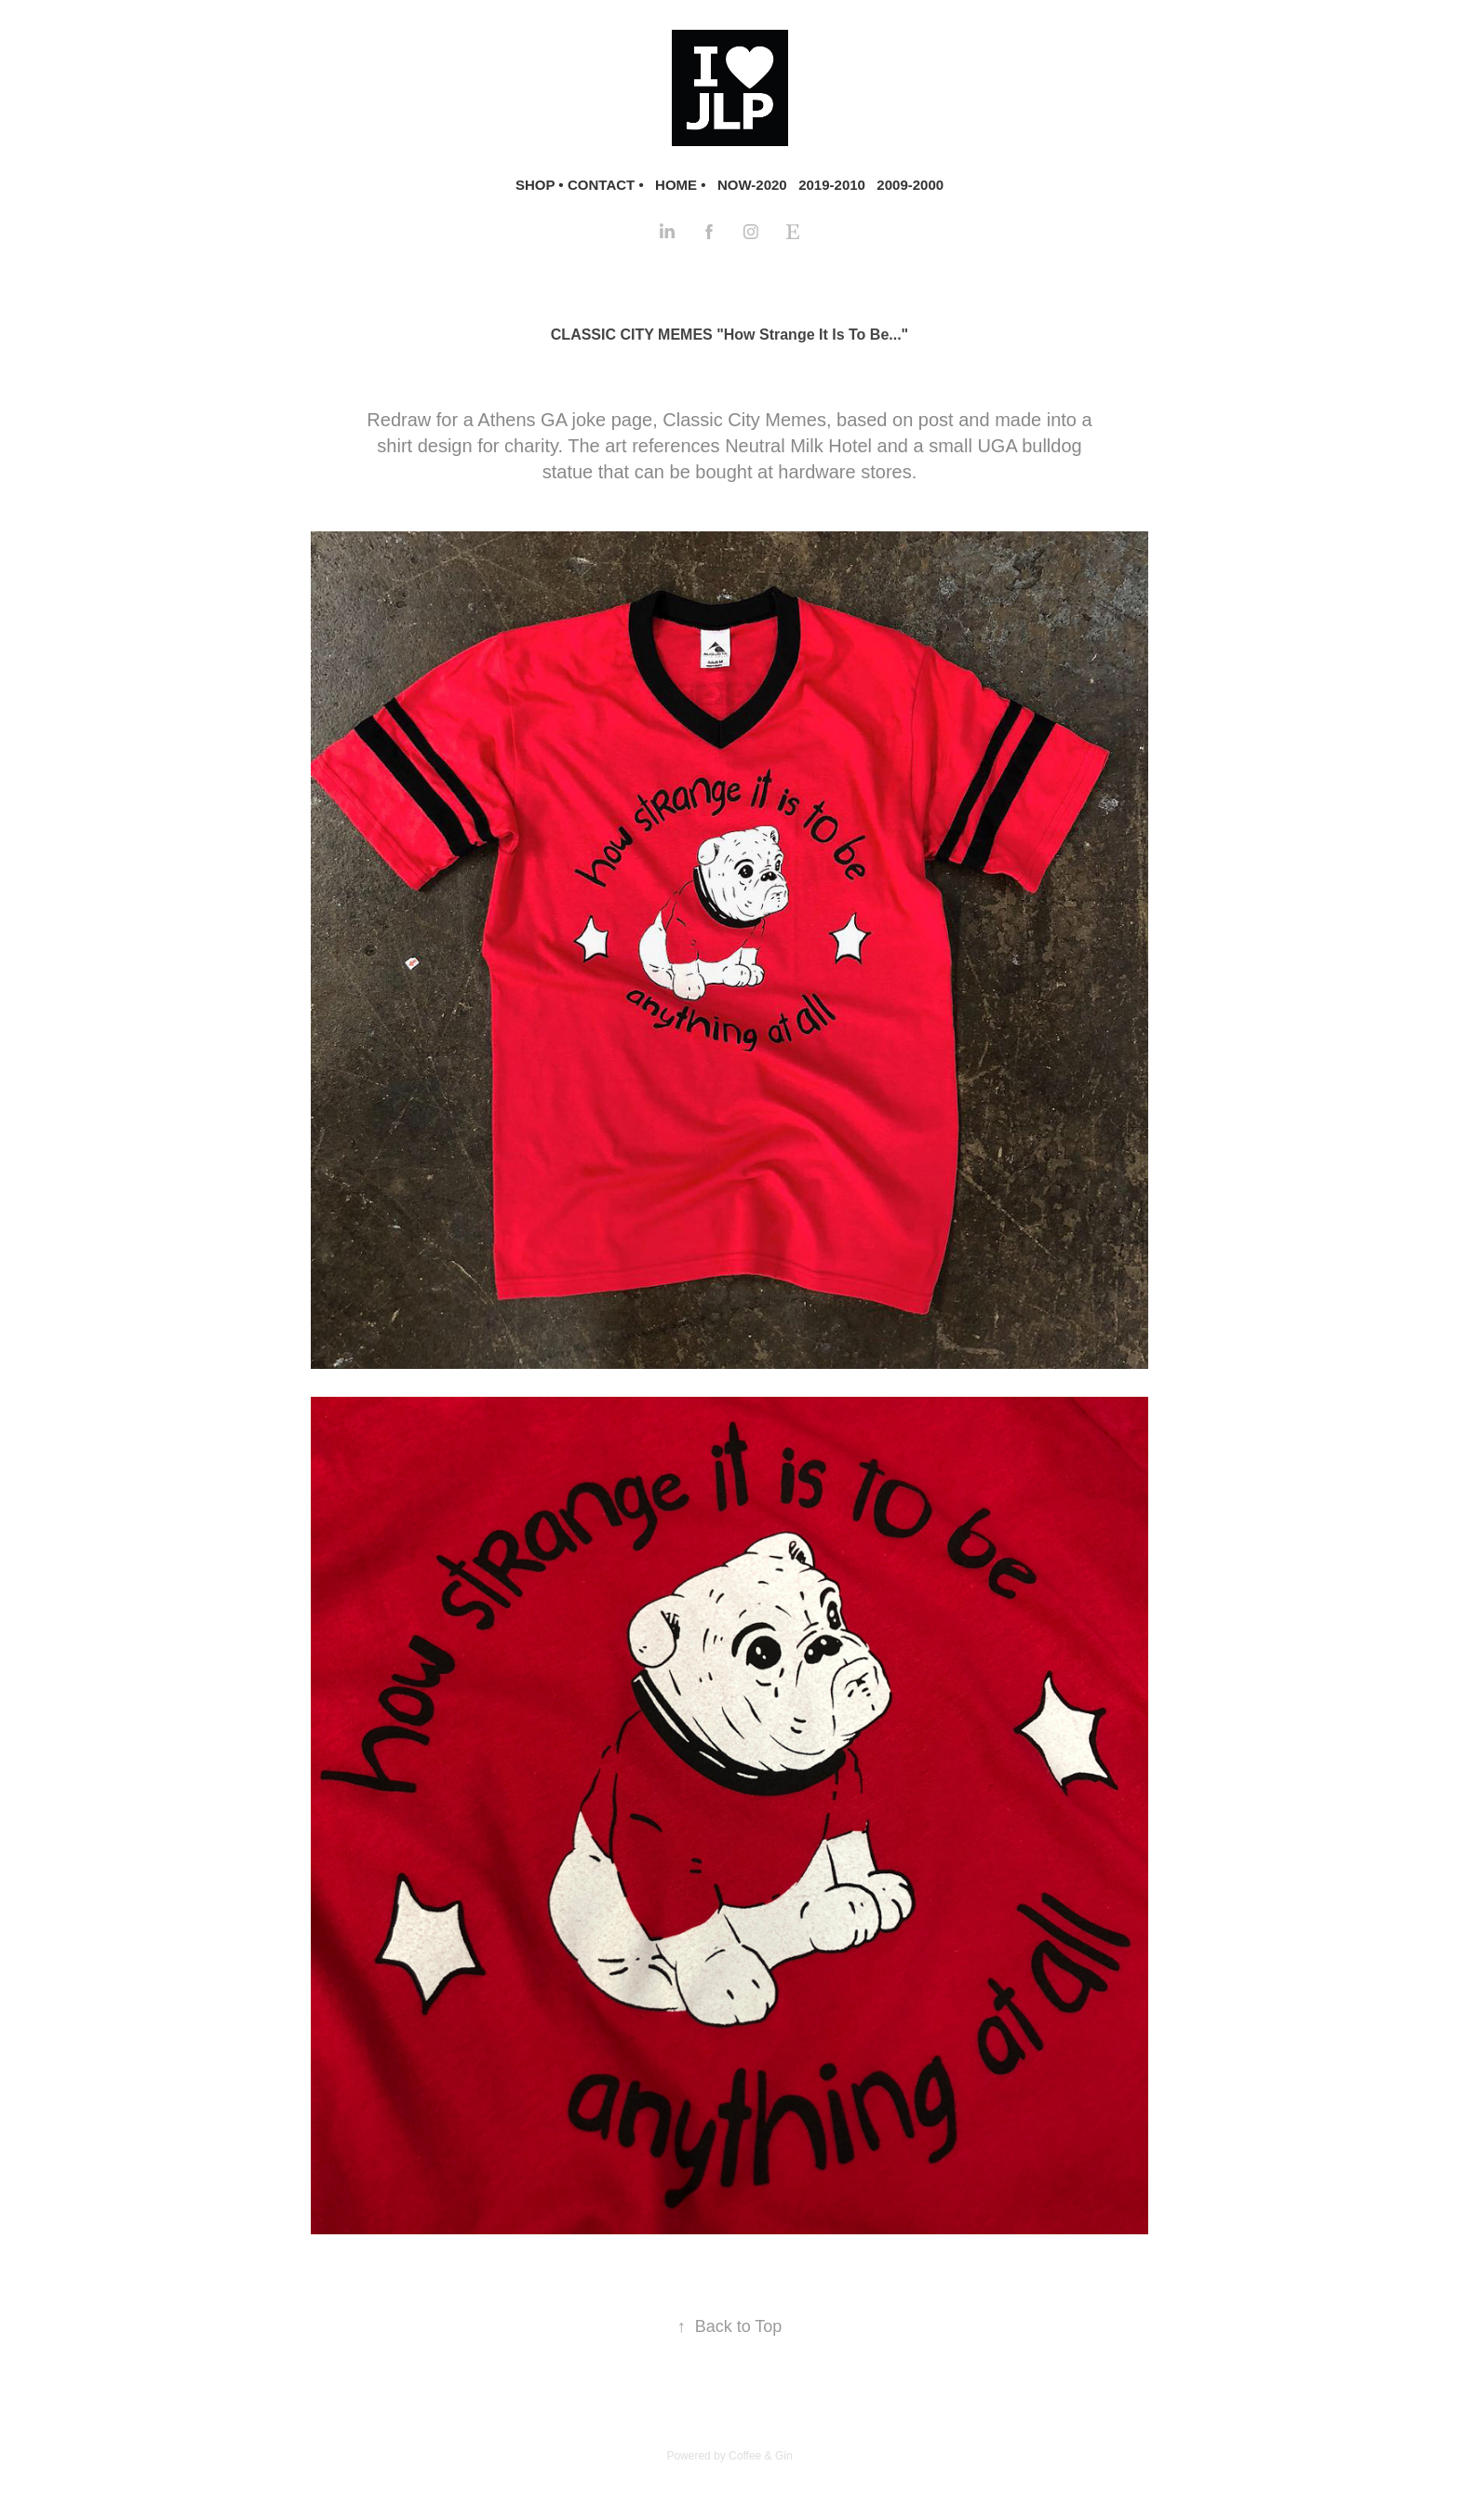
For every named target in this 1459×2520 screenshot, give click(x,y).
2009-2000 (910, 185)
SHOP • (539, 185)
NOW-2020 (752, 185)
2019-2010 (831, 185)
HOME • (680, 185)
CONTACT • (606, 185)
